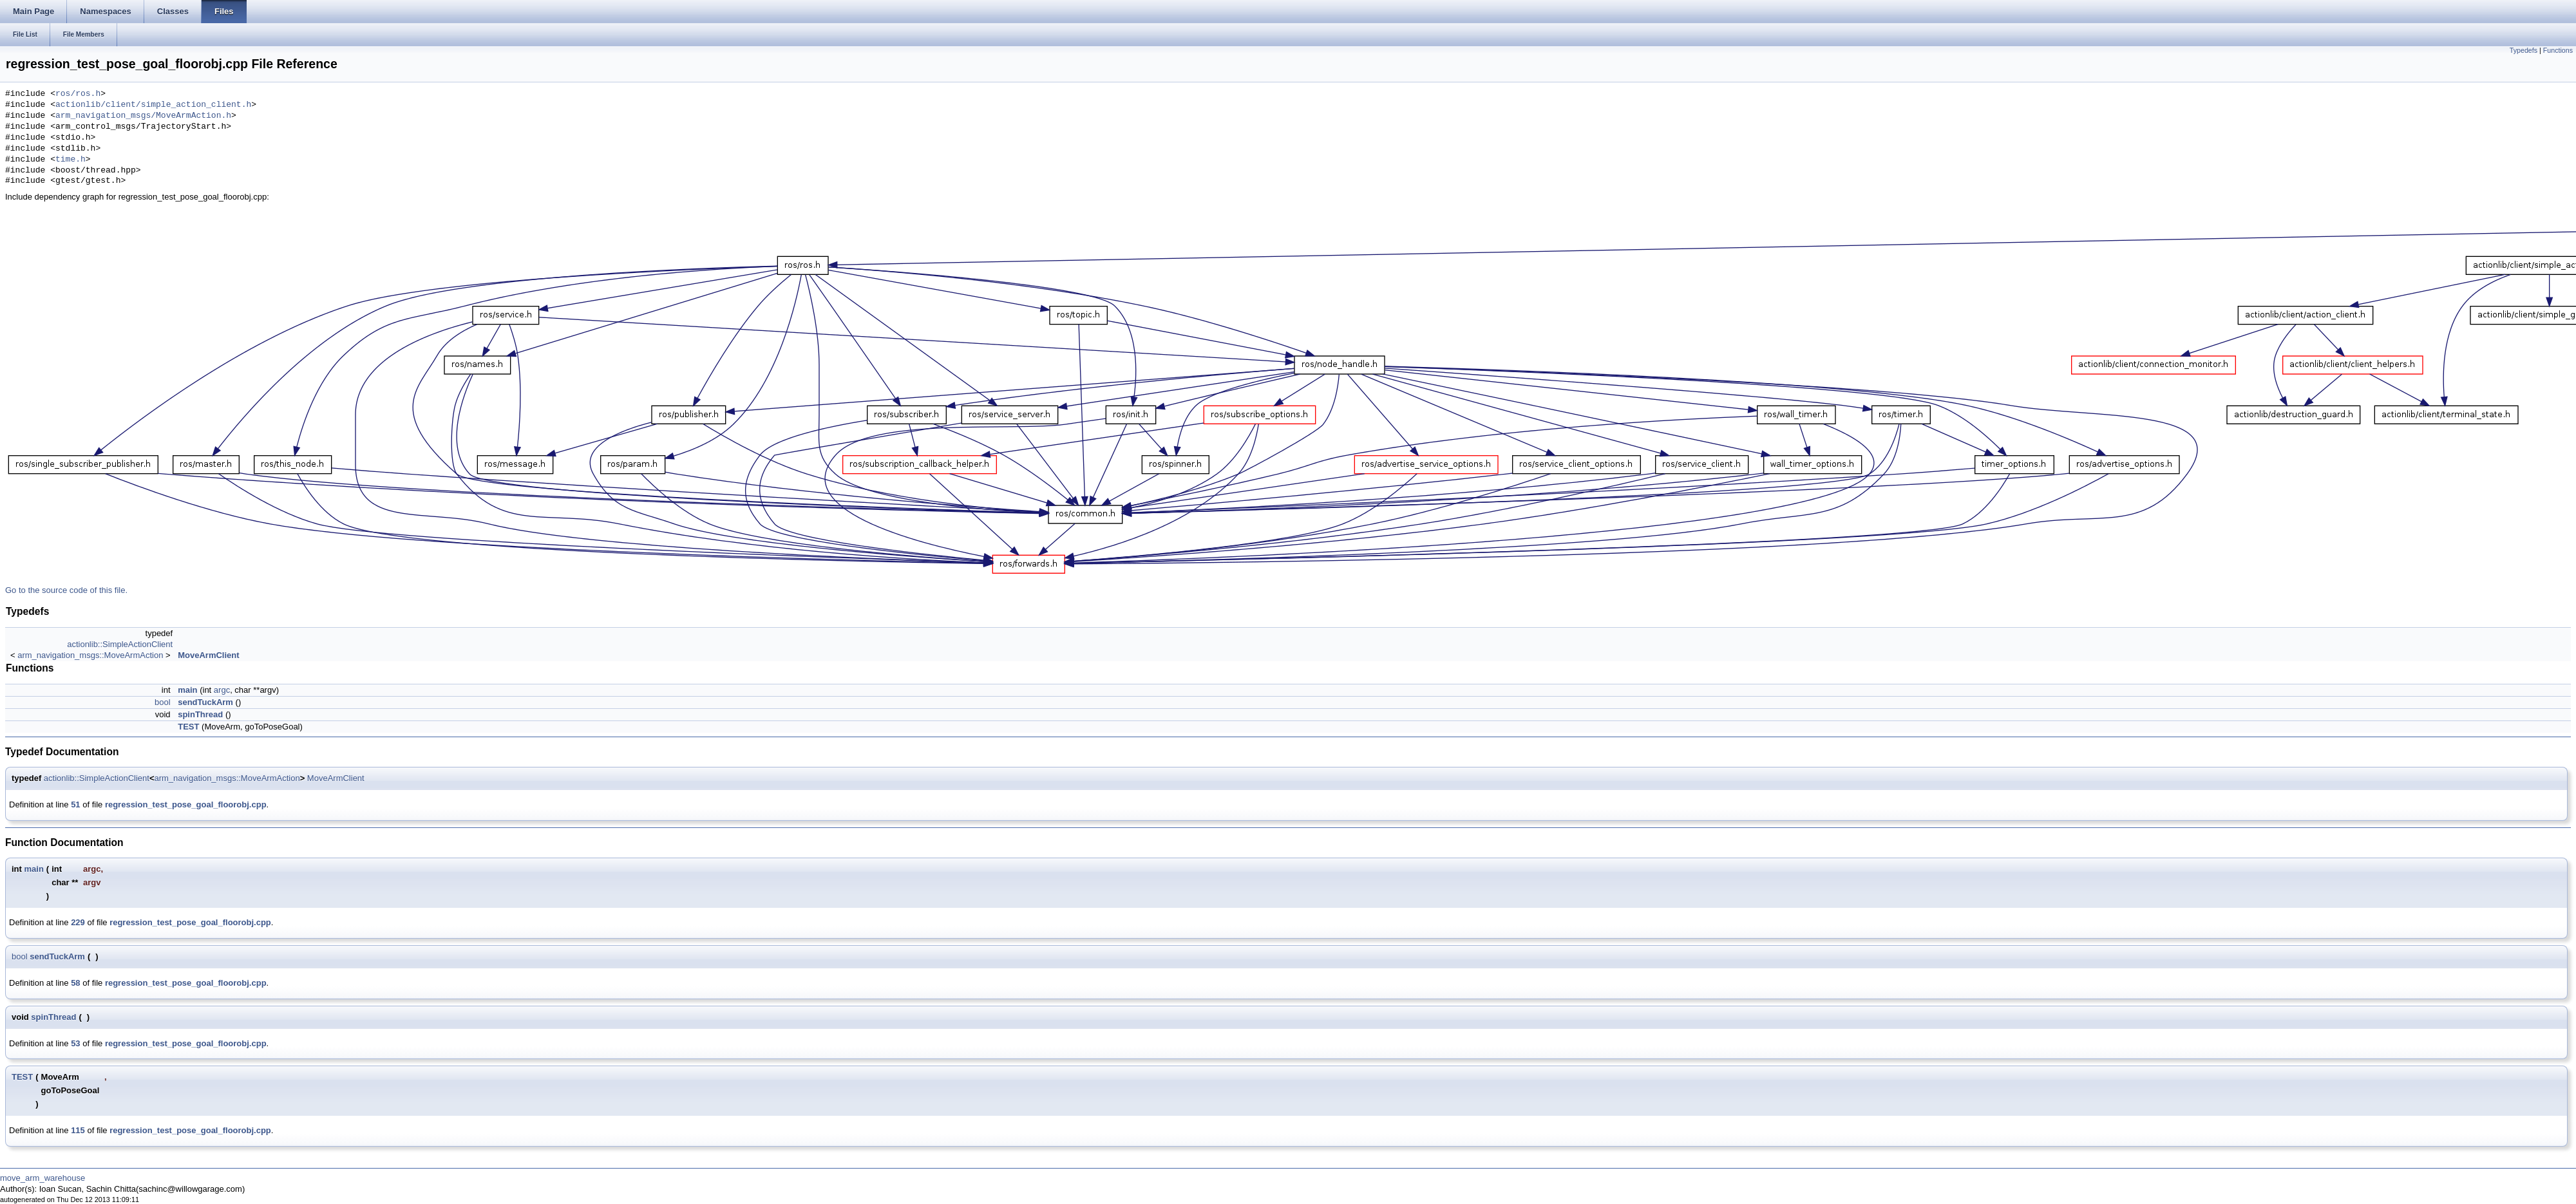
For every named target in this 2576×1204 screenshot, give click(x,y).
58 (75, 983)
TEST (188, 726)
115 (78, 1130)
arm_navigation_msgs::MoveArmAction (90, 655)
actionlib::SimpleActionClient (120, 644)
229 (78, 922)
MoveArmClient (208, 655)
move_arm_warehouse (42, 1178)
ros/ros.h (77, 94)
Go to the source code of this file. (66, 590)
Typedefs (2523, 50)
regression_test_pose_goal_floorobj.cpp (186, 804)
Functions (2558, 50)
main (187, 690)
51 (75, 804)
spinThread (200, 714)
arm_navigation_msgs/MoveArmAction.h (143, 116)
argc (222, 690)
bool (163, 702)
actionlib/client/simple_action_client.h (153, 105)
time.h (70, 159)
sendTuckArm (205, 702)
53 (75, 1043)
